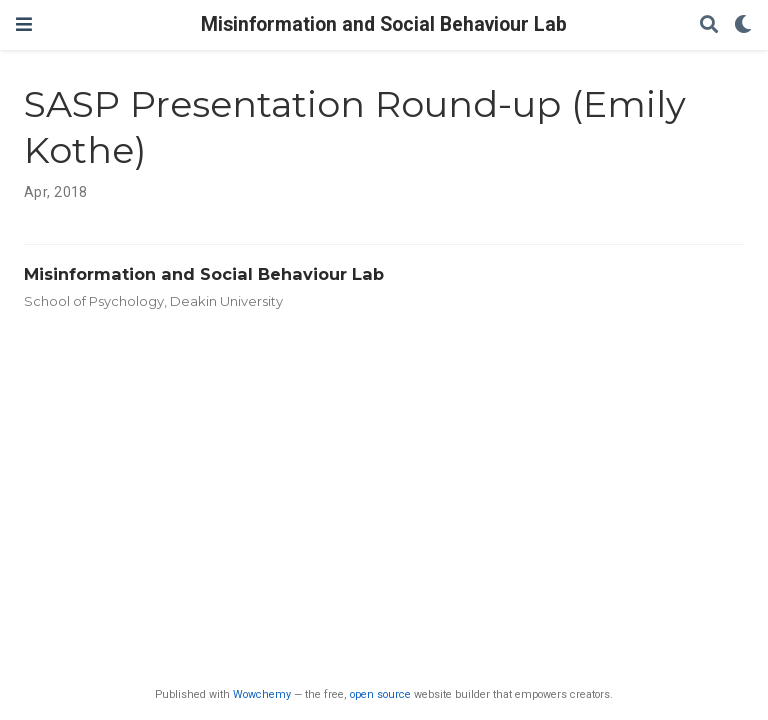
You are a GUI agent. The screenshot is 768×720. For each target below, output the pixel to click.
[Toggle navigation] (24, 24)
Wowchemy (262, 694)
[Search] (709, 25)
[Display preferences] (743, 25)
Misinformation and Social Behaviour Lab (384, 24)
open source (380, 694)
